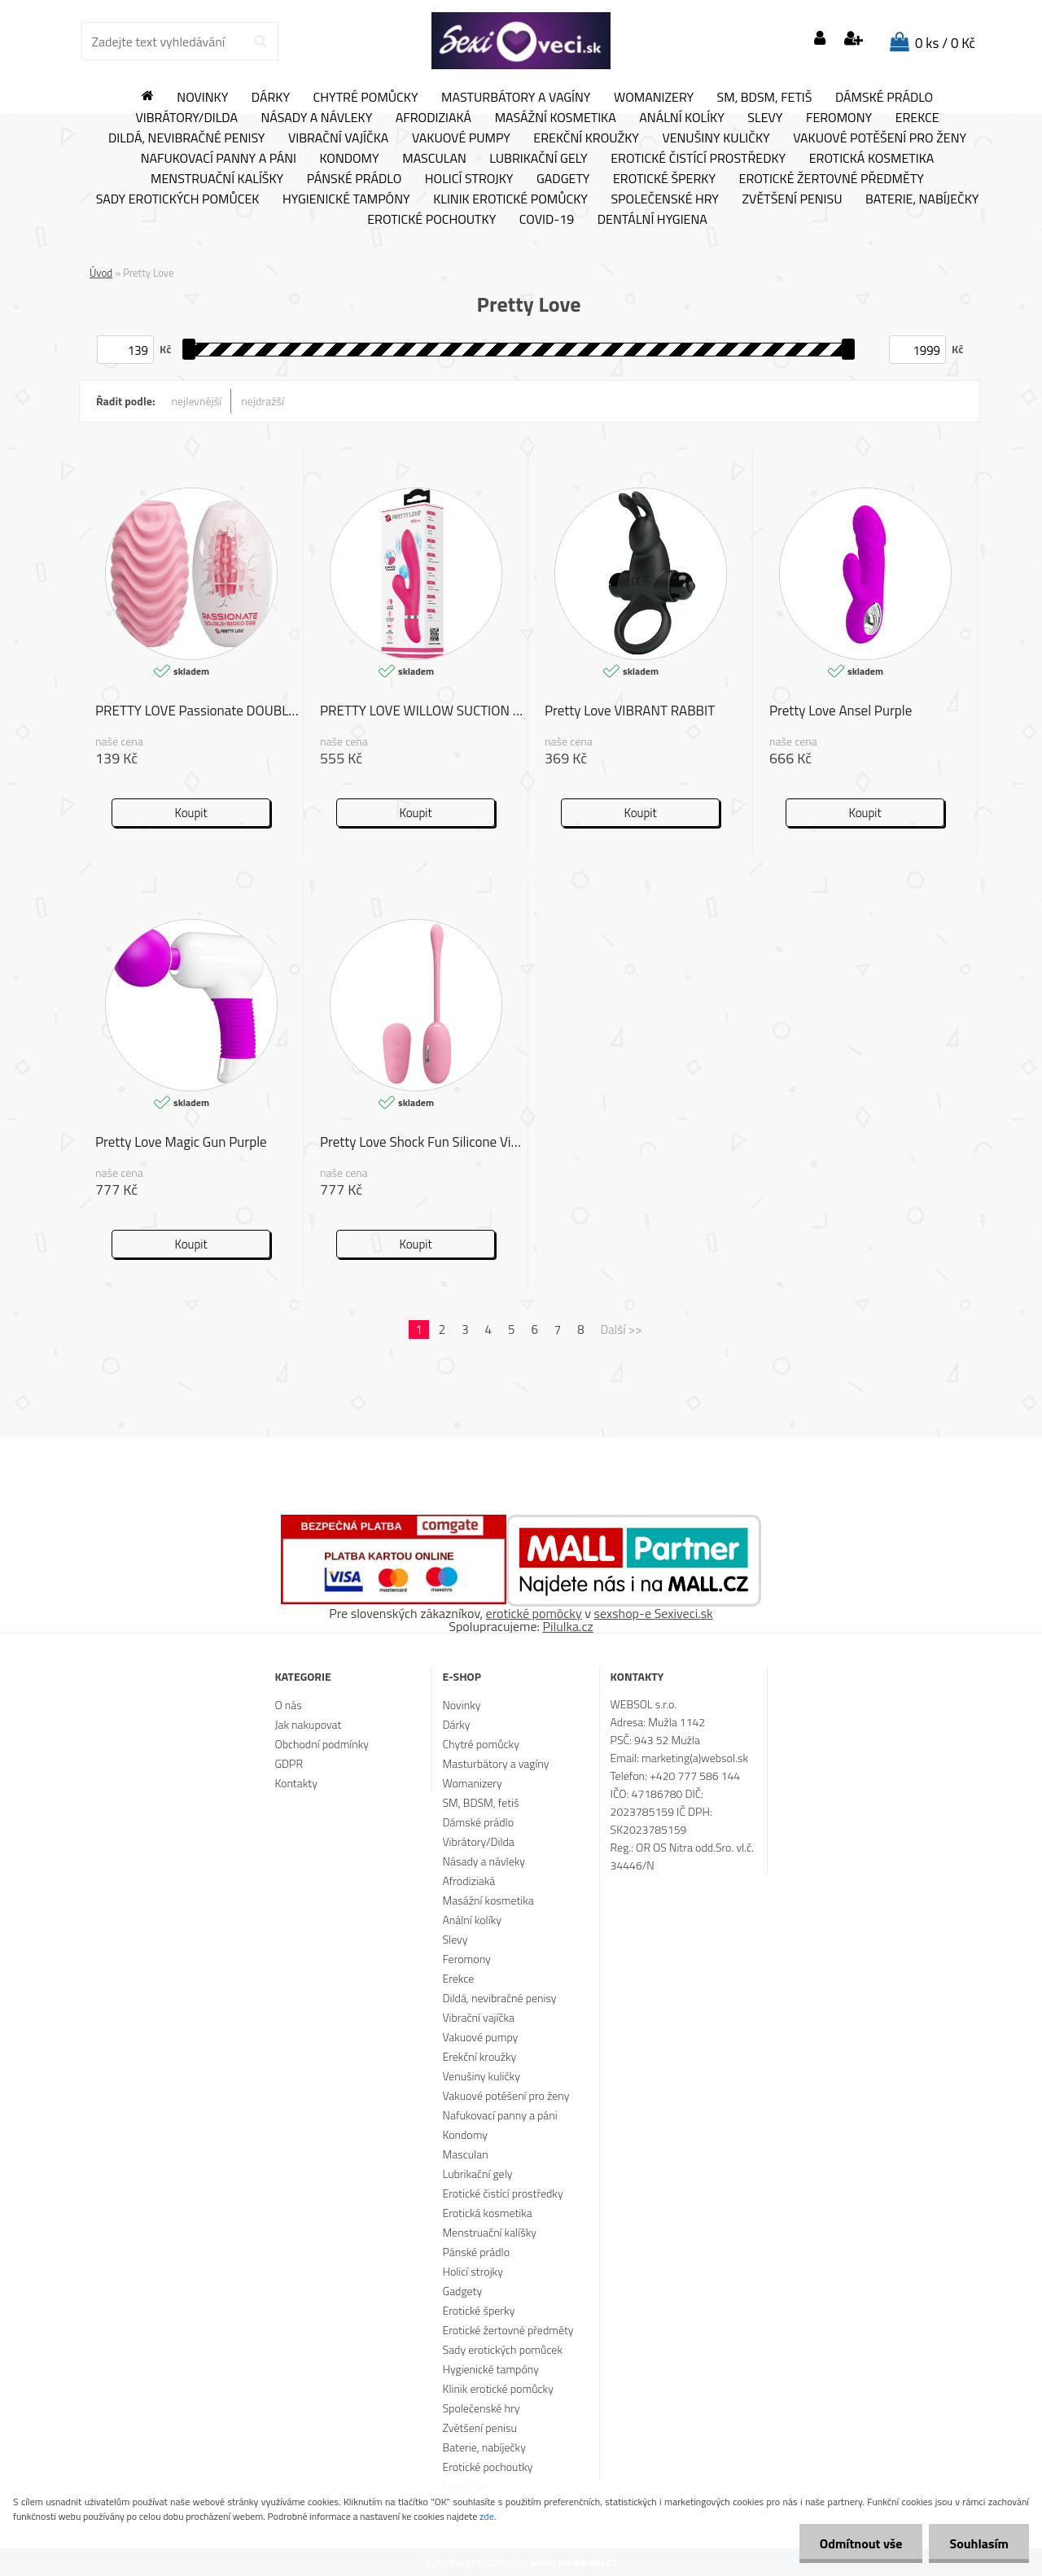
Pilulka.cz (568, 1626)
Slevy (764, 118)
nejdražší (262, 400)
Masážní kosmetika (555, 118)
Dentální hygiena (652, 220)
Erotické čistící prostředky (698, 159)
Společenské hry (665, 199)
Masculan (434, 159)
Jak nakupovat (307, 1724)
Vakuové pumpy (461, 138)
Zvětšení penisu (792, 199)
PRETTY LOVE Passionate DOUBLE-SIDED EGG (199, 710)
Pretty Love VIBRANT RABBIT (630, 710)
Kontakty (295, 1782)
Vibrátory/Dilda (186, 118)
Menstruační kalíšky (217, 179)
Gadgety (562, 179)
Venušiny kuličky (715, 138)
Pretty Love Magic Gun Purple (181, 1141)
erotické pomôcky (534, 1613)
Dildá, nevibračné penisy (186, 138)
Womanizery (654, 98)
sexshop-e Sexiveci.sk (652, 1613)
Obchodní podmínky (321, 1743)
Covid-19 (546, 220)
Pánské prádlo (354, 179)
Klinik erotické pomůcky (510, 199)
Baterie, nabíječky (922, 199)
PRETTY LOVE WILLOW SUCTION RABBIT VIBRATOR (424, 710)
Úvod (101, 273)
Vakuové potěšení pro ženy (879, 138)
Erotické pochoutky (431, 220)
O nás (287, 1704)
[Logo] (521, 40)
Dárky (271, 98)
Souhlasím (979, 2543)
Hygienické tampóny (346, 199)
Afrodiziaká (433, 118)
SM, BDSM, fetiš (764, 98)
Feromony (839, 118)
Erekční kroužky (586, 138)
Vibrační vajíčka (338, 138)
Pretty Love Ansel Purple (840, 710)
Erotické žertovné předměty (831, 179)
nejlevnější (197, 400)
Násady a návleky (316, 118)
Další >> (621, 1329)
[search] (260, 41)
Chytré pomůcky (365, 98)
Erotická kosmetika (872, 159)
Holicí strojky (469, 179)
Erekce (917, 118)
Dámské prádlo (884, 98)
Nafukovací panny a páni (218, 159)
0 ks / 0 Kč (945, 43)
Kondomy (349, 159)
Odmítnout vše (861, 2543)
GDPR (288, 1763)
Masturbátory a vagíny (515, 98)
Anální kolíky (682, 118)
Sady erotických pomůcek (178, 199)
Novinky (202, 98)
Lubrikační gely (538, 159)
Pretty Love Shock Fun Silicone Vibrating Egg (424, 1141)
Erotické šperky (664, 179)
